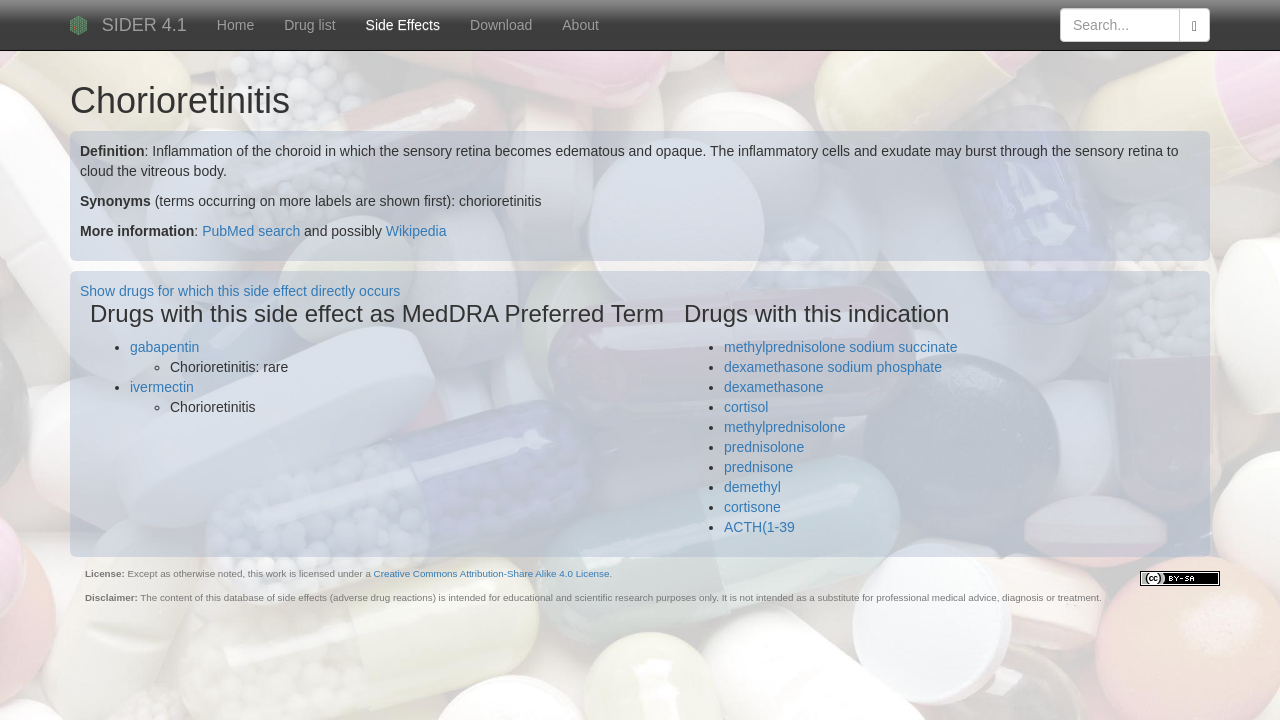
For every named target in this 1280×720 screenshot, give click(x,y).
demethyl (752, 487)
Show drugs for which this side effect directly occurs (240, 291)
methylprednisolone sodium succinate (840, 347)
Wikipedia (416, 231)
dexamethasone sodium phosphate (833, 367)
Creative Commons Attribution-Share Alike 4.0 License (492, 573)
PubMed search (251, 231)
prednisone (758, 467)
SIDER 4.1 (144, 25)
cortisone (752, 507)
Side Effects (403, 25)
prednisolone (764, 447)
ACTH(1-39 (759, 527)
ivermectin (162, 387)
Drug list (309, 25)
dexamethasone (774, 387)
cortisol (746, 407)
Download (501, 25)
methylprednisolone (784, 427)
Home (235, 25)
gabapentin (164, 347)
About (580, 25)
